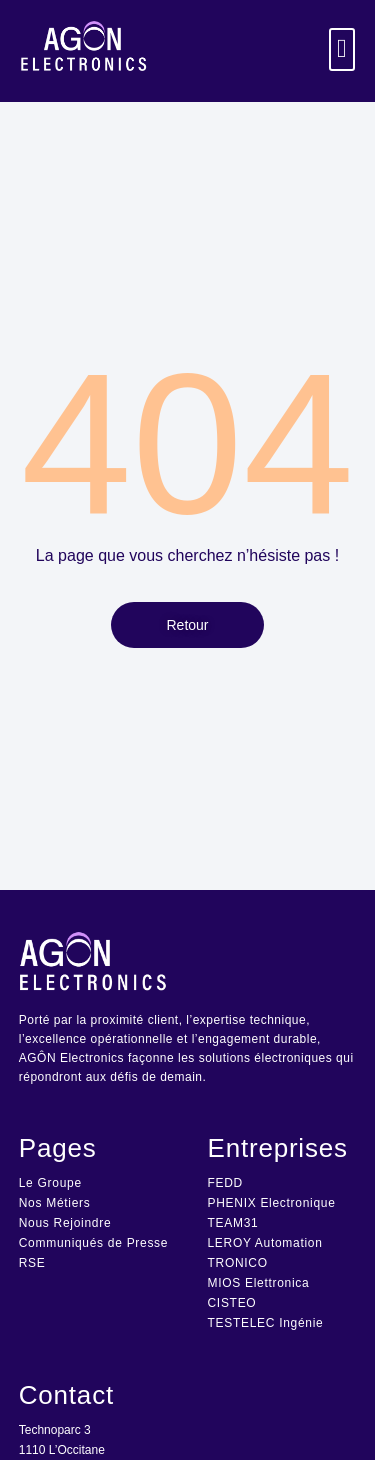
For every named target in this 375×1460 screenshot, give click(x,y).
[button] (342, 49)
